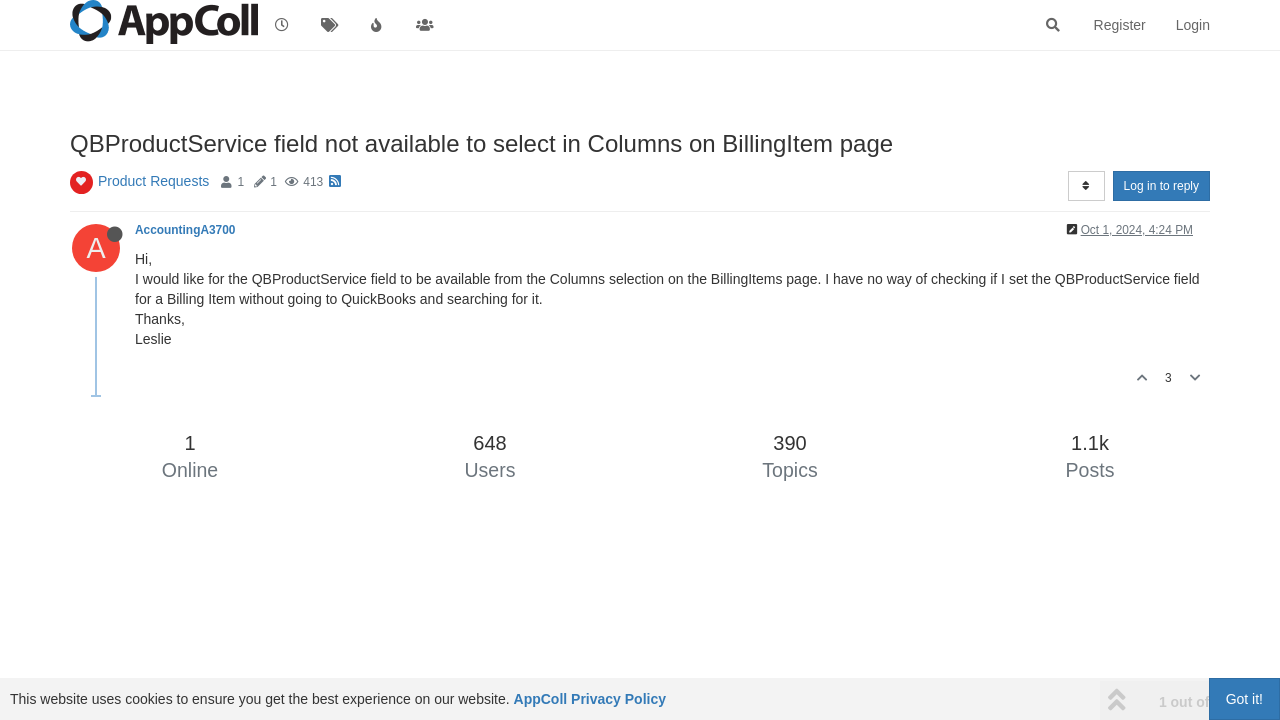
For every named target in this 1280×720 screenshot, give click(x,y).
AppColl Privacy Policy (590, 699)
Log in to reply (1161, 186)
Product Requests (153, 181)
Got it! (1244, 699)
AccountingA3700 (185, 230)
